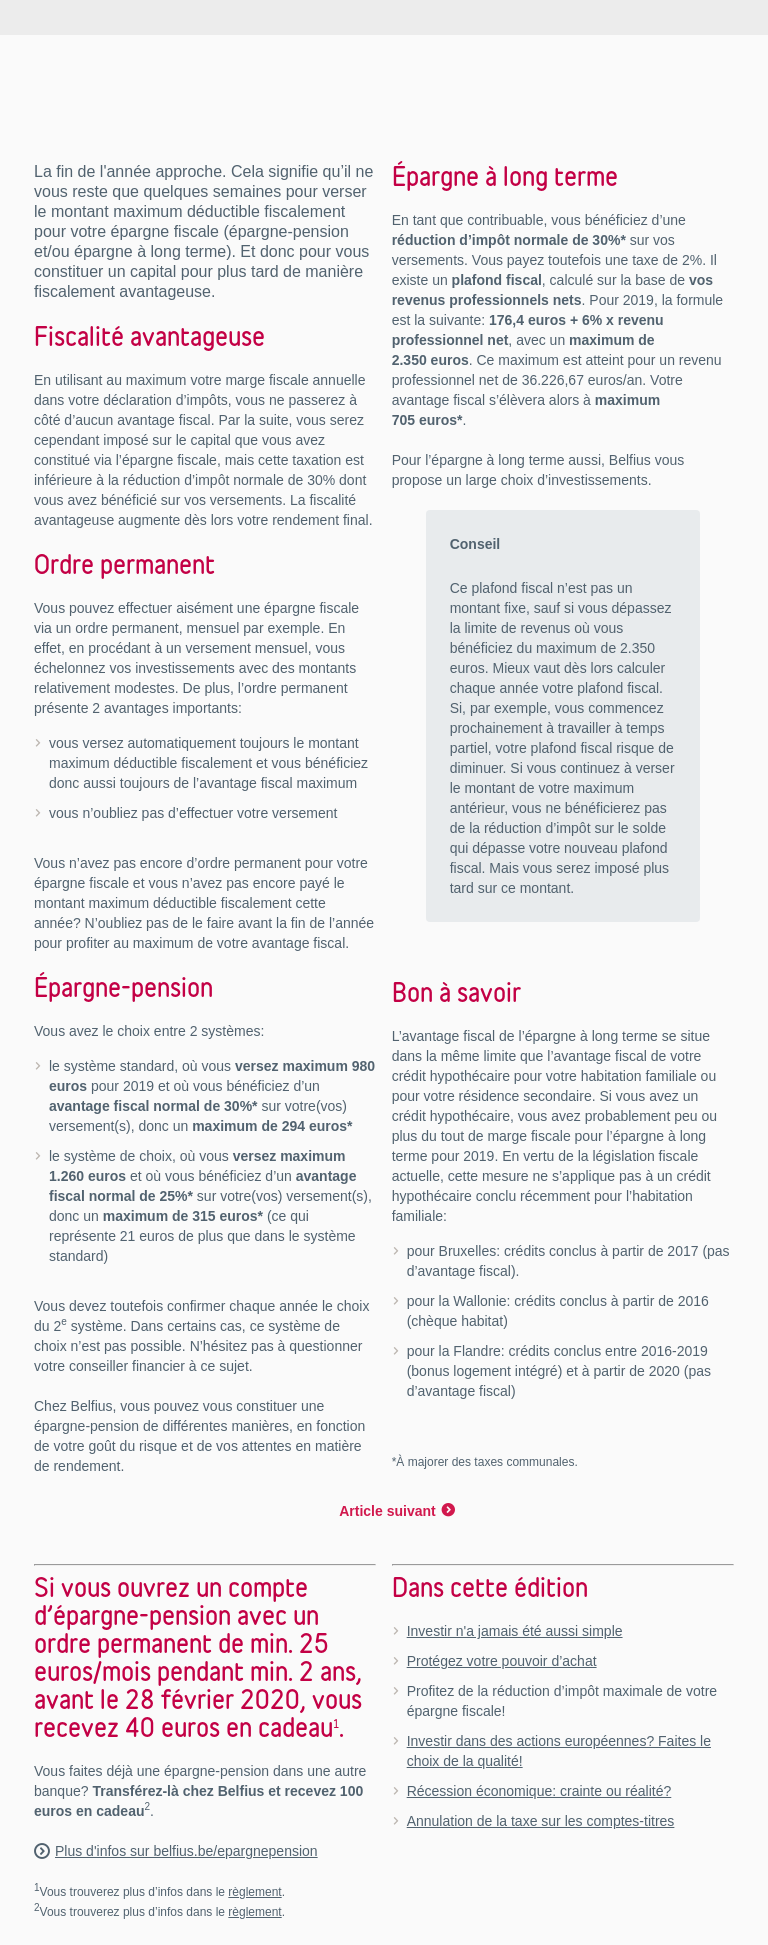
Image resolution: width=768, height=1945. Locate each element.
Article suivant (387, 1511)
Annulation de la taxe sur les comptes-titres (541, 1821)
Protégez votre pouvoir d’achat (502, 1661)
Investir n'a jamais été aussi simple (515, 1631)
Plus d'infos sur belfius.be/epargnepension (186, 1851)
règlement (254, 1892)
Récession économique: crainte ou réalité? (539, 1791)
